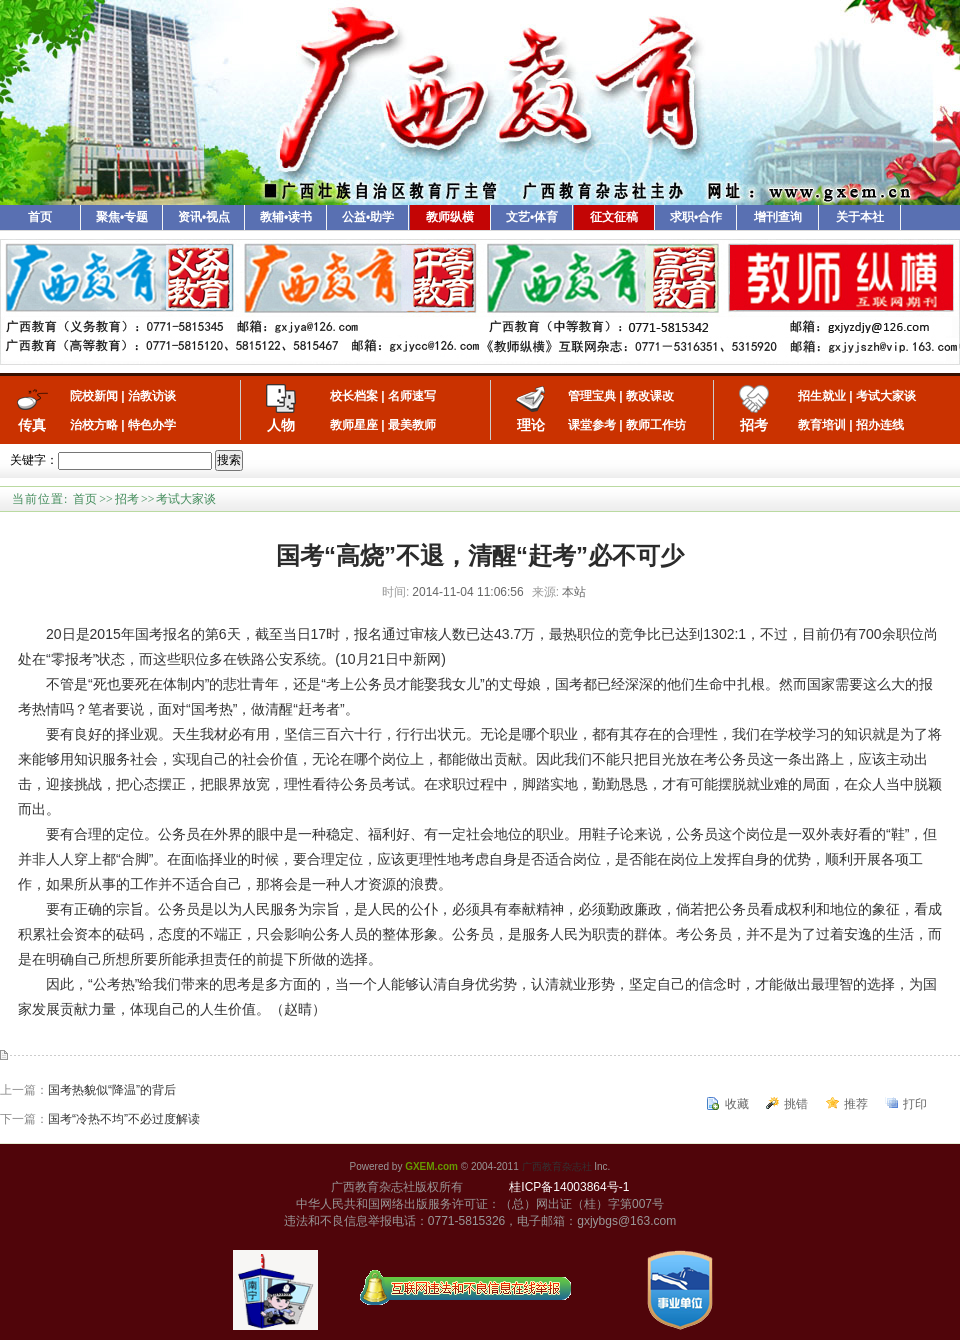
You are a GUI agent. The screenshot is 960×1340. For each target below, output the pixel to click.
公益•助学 (368, 217)
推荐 (856, 1104)
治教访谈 (152, 396)
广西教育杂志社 (557, 1166)
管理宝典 (592, 396)
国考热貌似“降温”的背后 (112, 1090)
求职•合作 (696, 217)
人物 (281, 425)
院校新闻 (94, 396)
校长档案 (354, 396)
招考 (754, 425)
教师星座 (354, 425)
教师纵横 (450, 217)
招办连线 (880, 425)
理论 (531, 425)
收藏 (737, 1104)
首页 (40, 217)
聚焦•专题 (122, 217)
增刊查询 (778, 217)
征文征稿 (614, 217)
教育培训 (822, 425)
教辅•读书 (286, 217)
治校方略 (94, 425)
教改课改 (650, 396)
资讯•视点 (204, 217)
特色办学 (152, 425)
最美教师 (412, 425)
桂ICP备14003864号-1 (569, 1187)
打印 (915, 1104)
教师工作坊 (656, 425)
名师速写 (412, 396)
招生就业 (822, 396)
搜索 (229, 460)
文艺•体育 (532, 217)
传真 (32, 425)
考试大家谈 (886, 396)
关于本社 (860, 217)
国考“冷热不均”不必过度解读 (124, 1119)
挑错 (796, 1104)
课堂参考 (592, 425)
